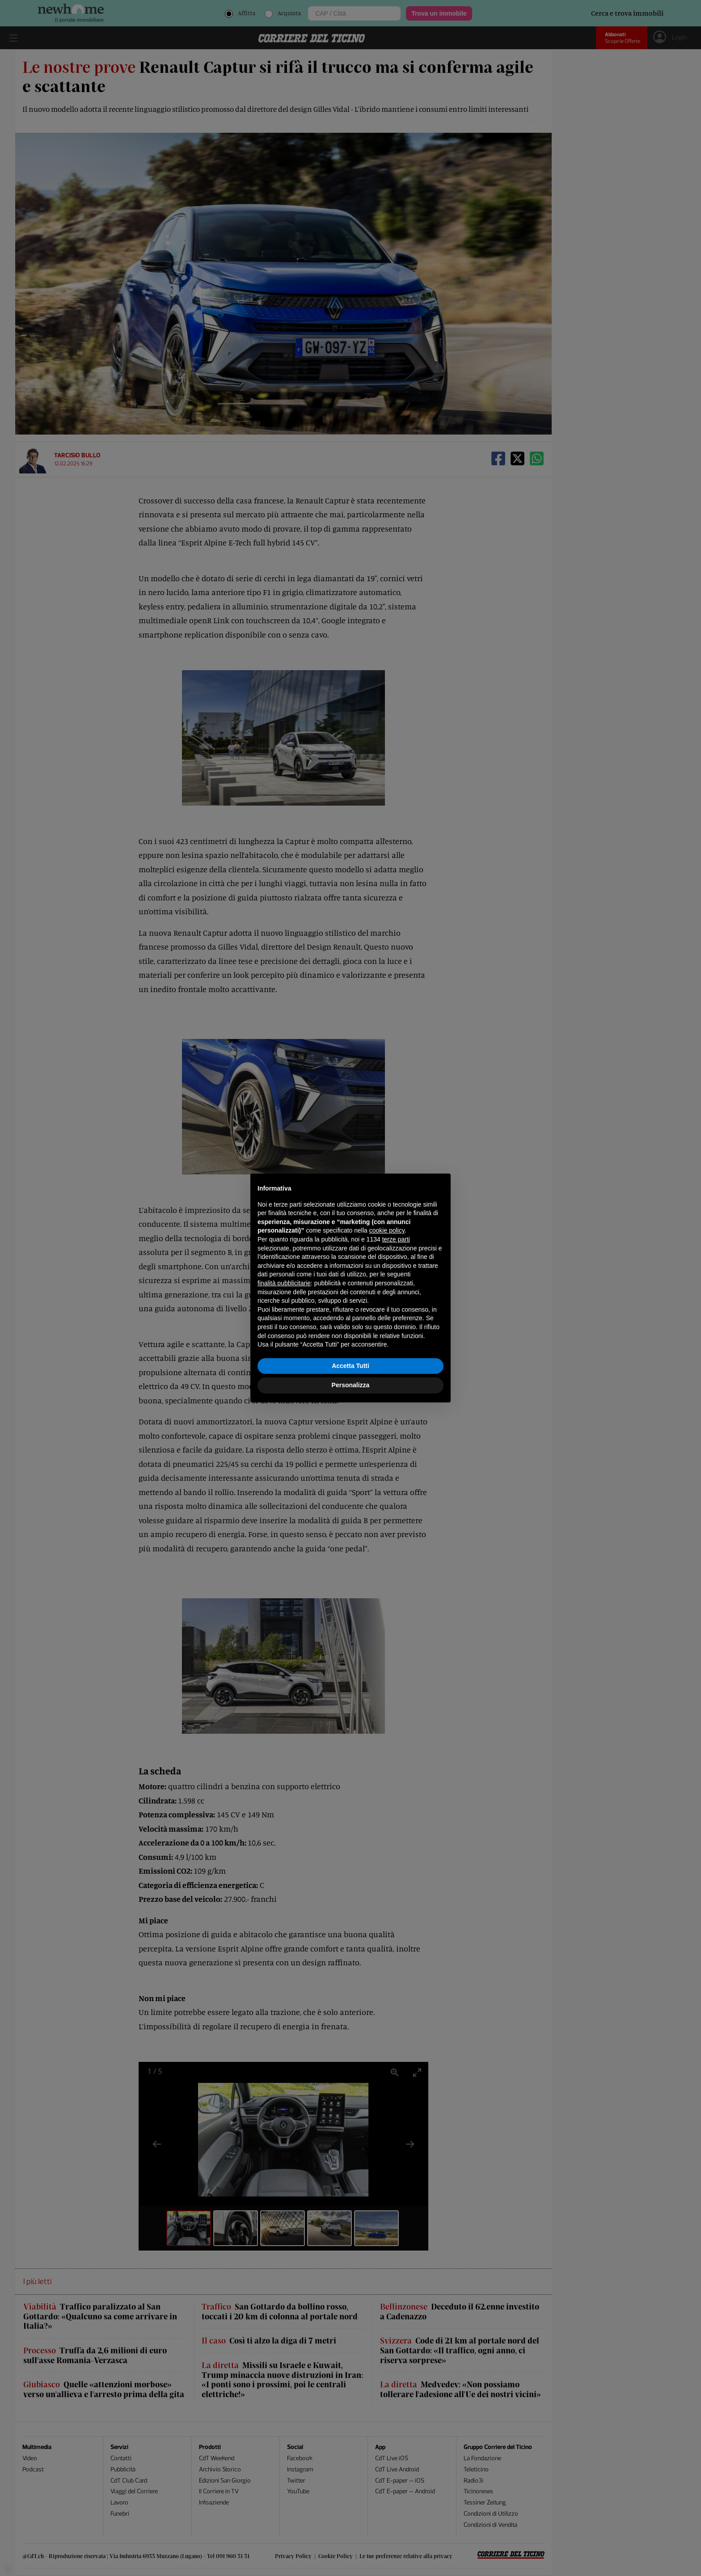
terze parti (396, 1239)
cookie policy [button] (387, 1230)
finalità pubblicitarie (284, 1283)
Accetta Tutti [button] (350, 1365)
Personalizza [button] (351, 1385)
